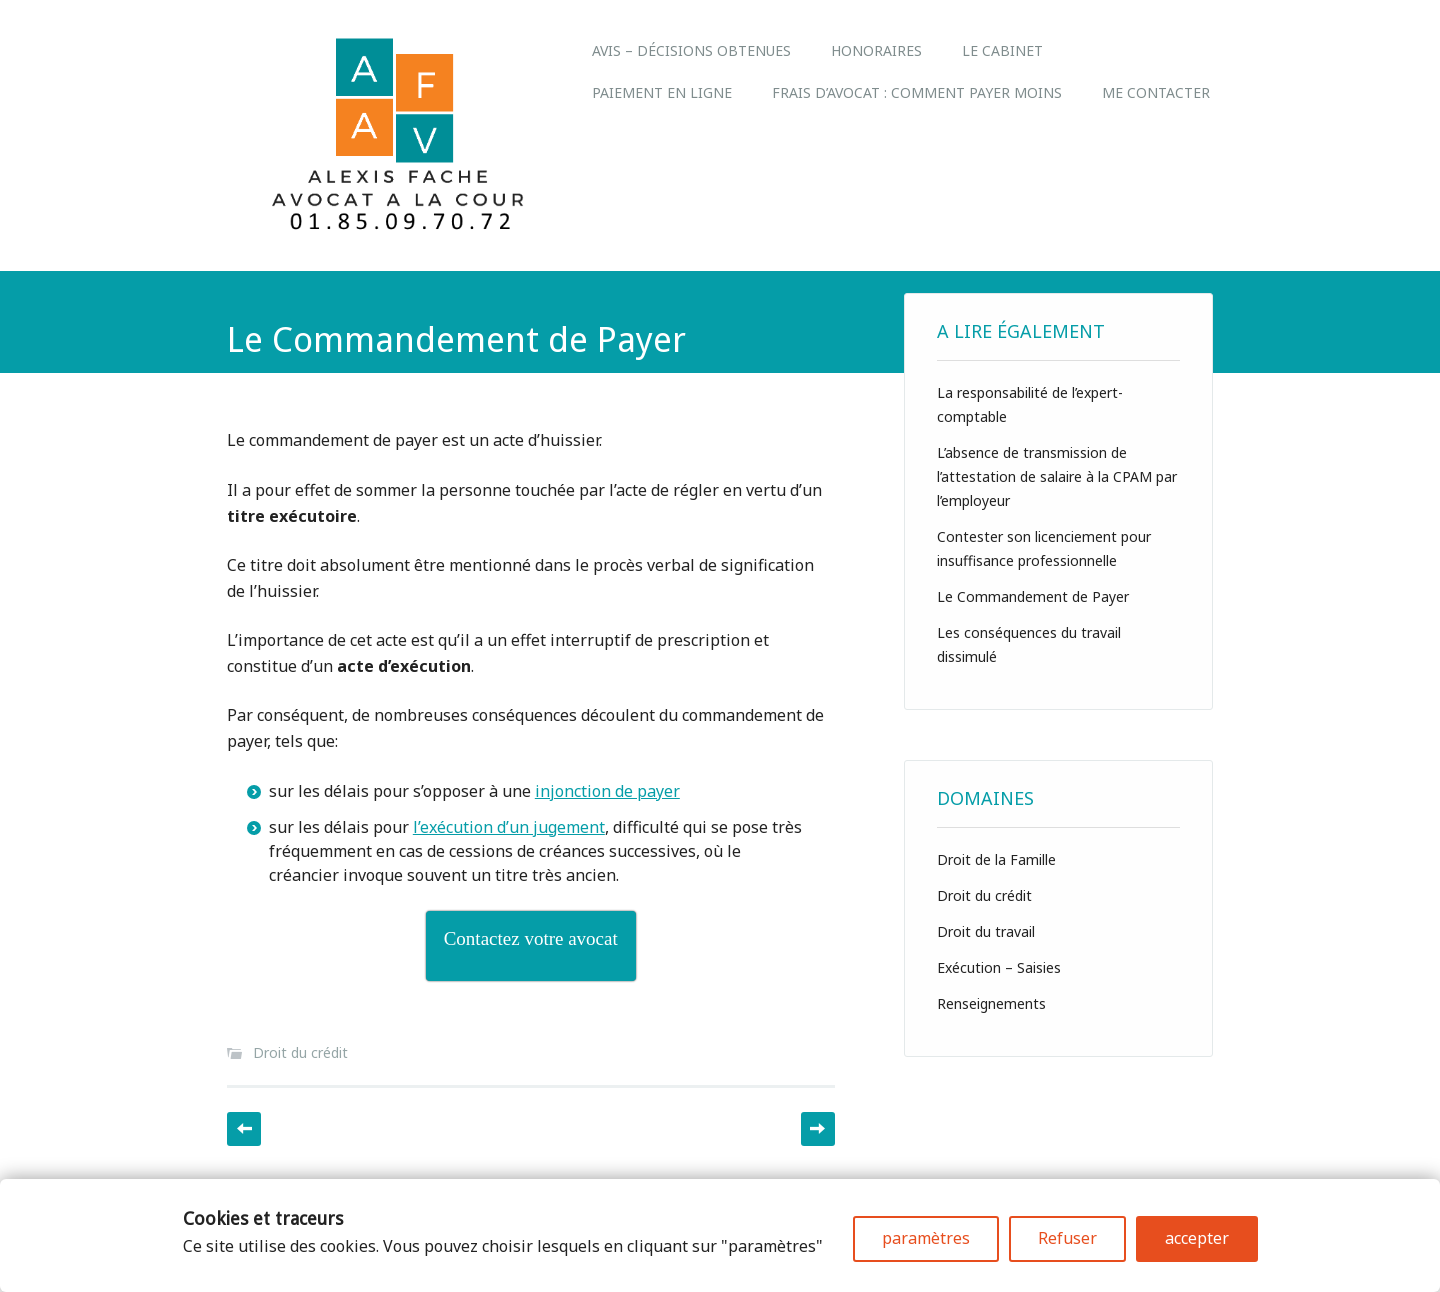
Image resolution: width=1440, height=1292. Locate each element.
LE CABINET (1002, 50)
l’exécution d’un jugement (509, 827)
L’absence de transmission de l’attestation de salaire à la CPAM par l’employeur (1057, 476)
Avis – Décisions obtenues (691, 50)
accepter (1197, 1238)
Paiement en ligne (662, 92)
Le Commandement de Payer (1033, 596)
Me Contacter (1156, 92)
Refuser (1067, 1238)
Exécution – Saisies (999, 967)
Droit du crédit (300, 1052)
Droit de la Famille (996, 859)
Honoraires (876, 50)
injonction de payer (607, 791)
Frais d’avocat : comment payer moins (917, 92)
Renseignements (991, 1003)
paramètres (926, 1238)
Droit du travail (986, 931)
